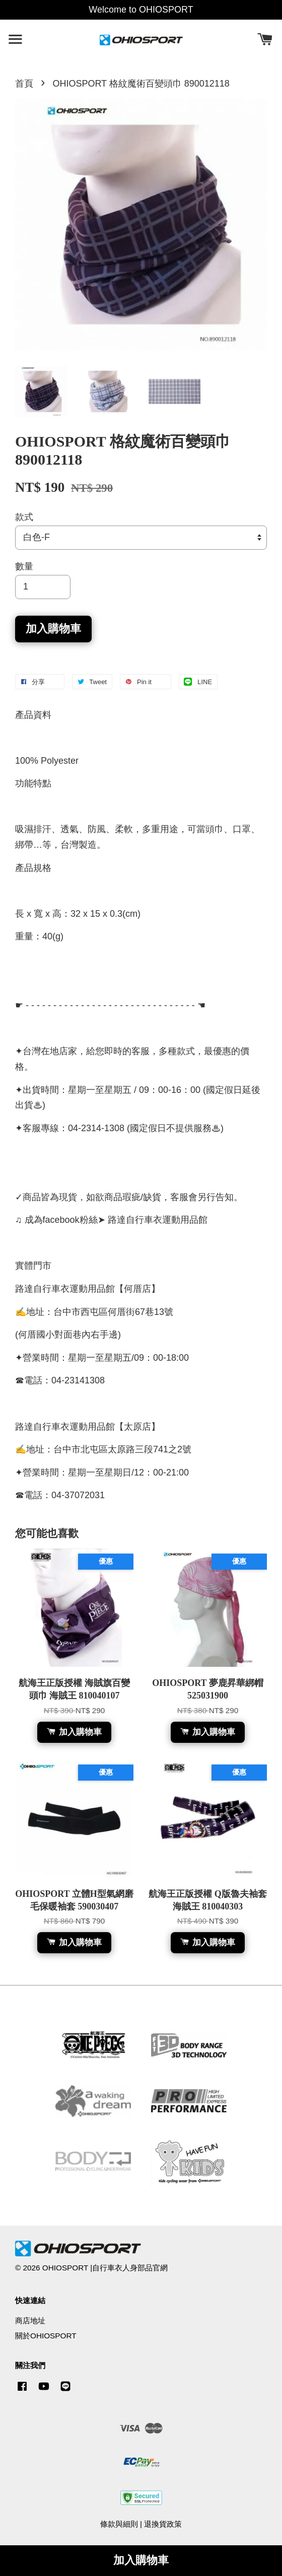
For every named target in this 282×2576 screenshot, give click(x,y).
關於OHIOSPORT (46, 2335)
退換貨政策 (163, 2524)
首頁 (24, 84)
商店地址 (30, 2320)
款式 (24, 517)
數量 (24, 566)
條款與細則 (119, 2524)
